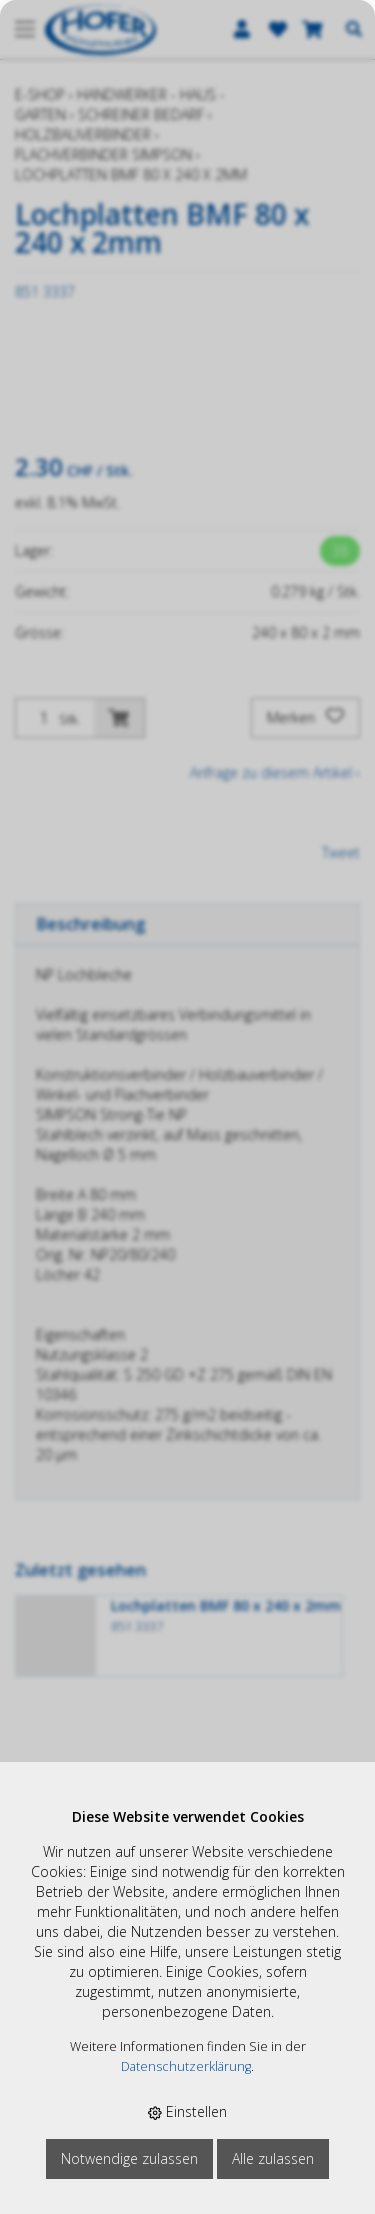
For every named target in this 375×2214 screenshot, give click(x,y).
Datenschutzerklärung (186, 2066)
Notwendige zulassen (129, 2158)
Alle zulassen (273, 2158)
